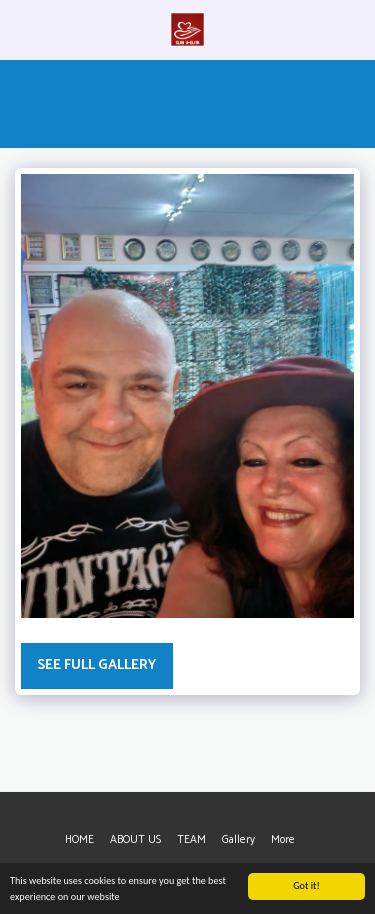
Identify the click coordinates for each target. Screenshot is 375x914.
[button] (22, 28)
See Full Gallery (96, 665)
